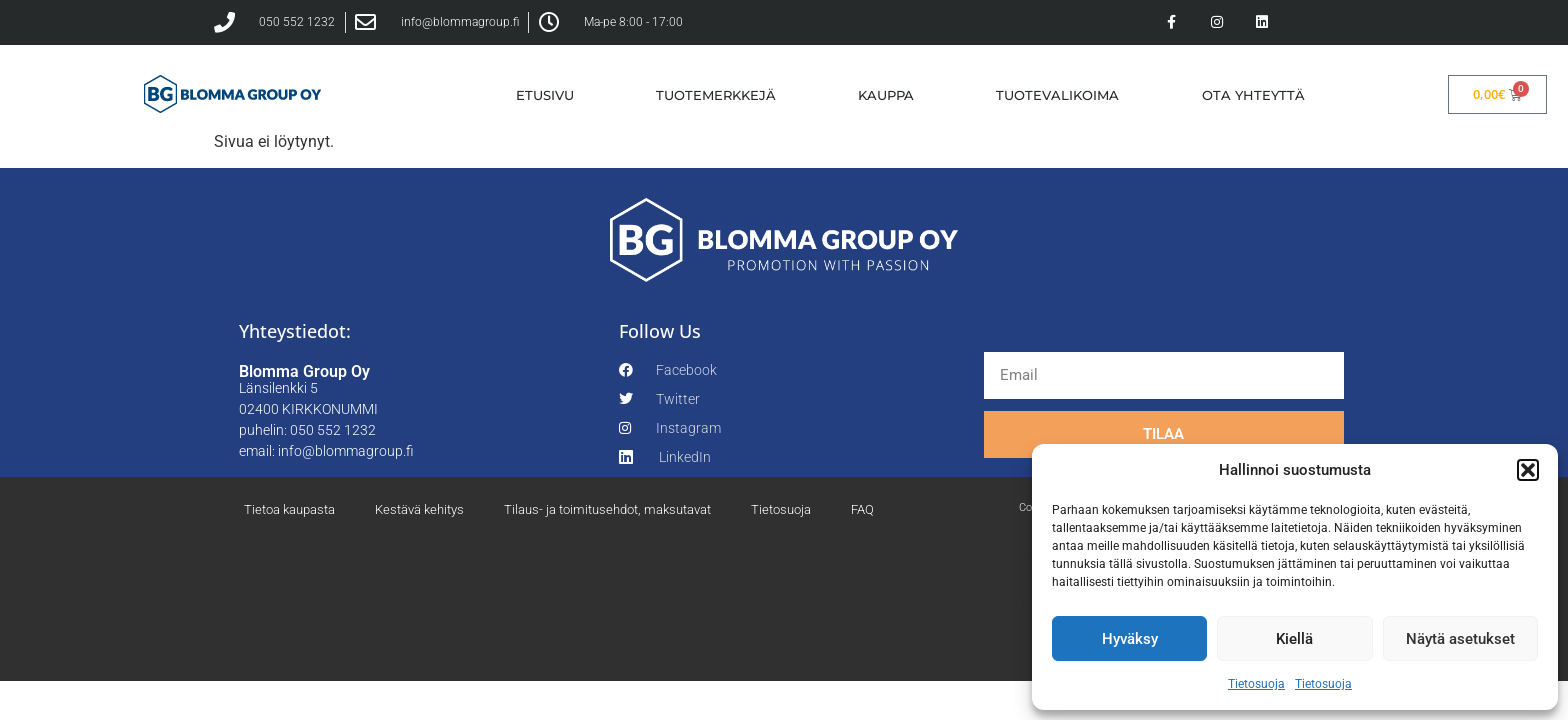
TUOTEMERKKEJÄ (716, 95)
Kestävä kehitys (419, 509)
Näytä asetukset (1460, 639)
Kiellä (1294, 639)
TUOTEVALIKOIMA (1057, 95)
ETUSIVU (545, 95)
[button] (1528, 470)
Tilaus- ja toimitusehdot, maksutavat (607, 509)
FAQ (862, 509)
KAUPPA (886, 95)
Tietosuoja (1256, 684)
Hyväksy (1130, 639)
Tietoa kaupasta (289, 509)
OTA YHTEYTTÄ (1253, 95)
